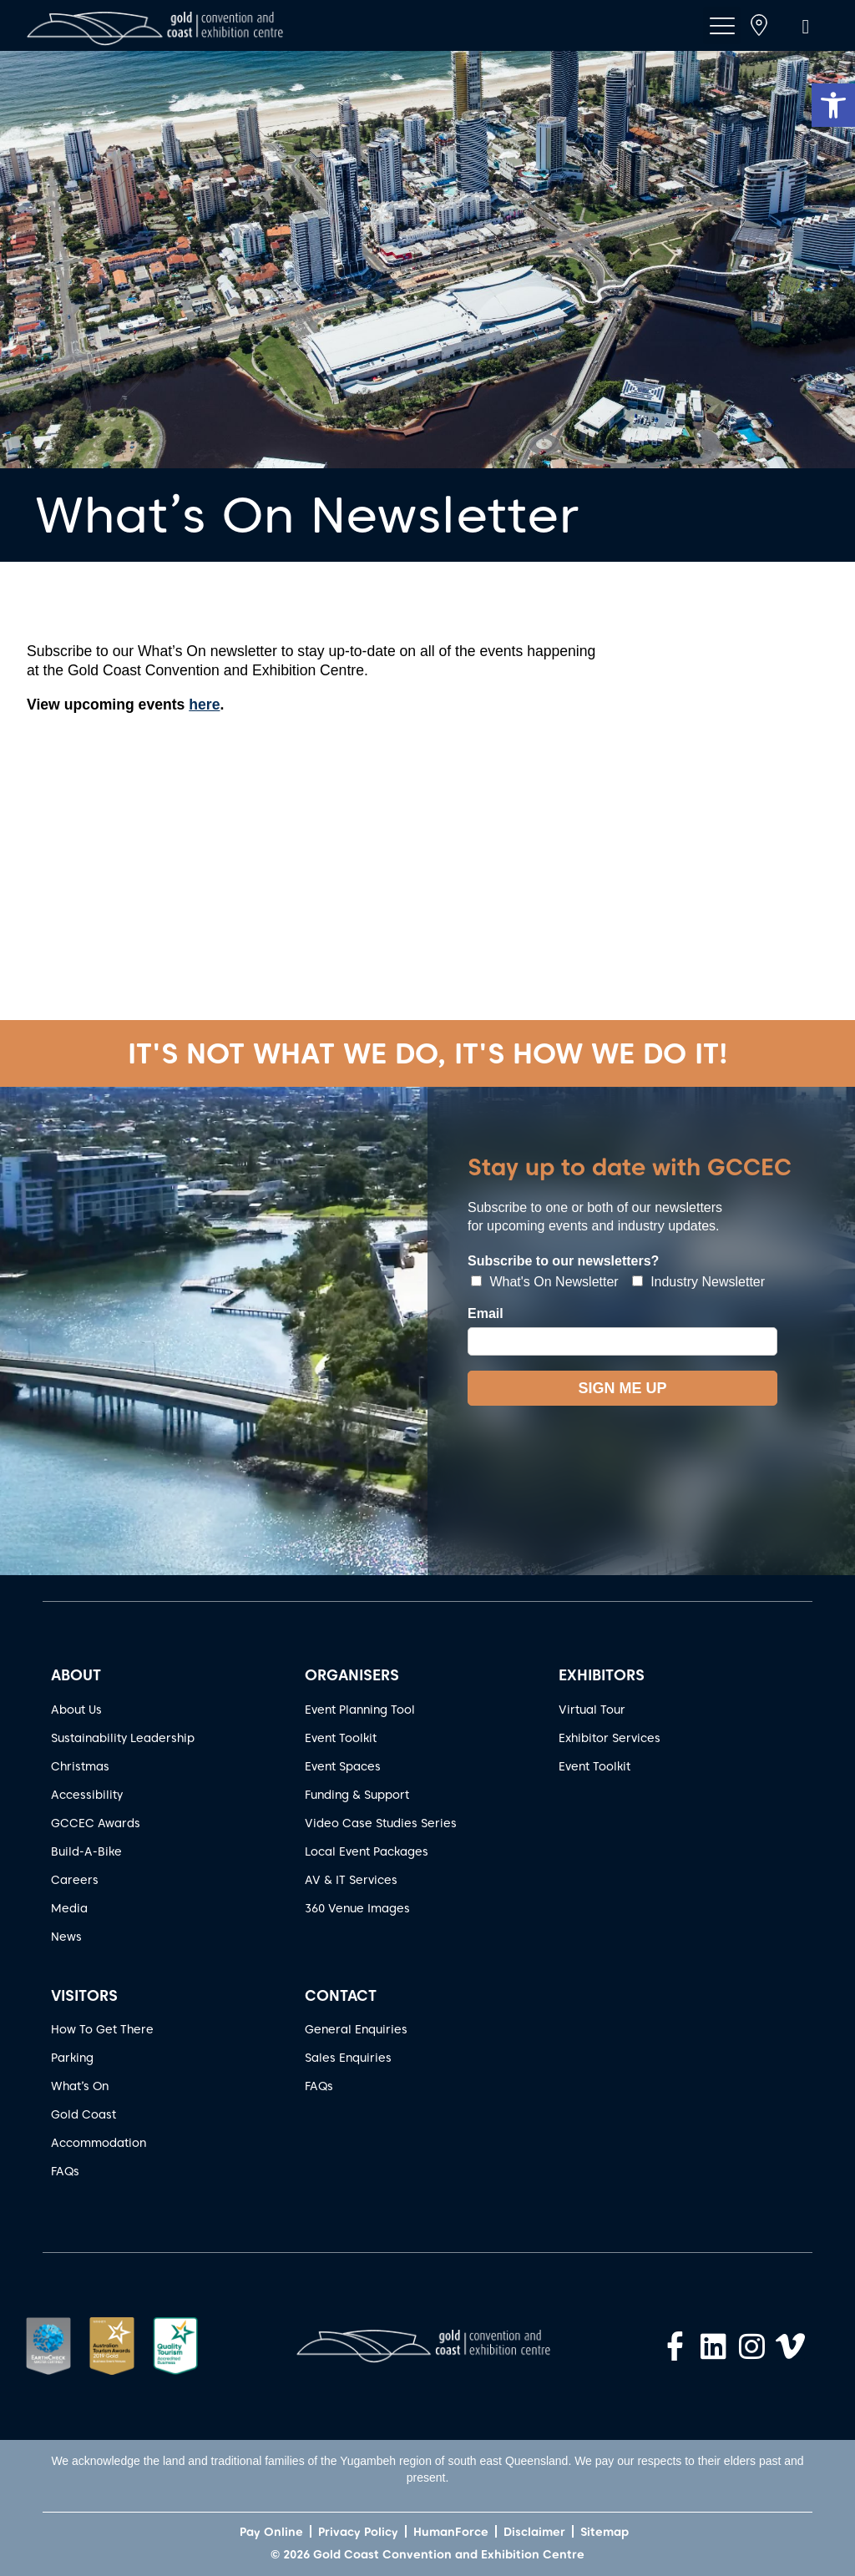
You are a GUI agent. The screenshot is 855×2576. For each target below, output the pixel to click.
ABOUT (76, 1675)
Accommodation (98, 2142)
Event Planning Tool (360, 1709)
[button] (833, 105)
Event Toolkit (341, 1738)
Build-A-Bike (86, 1851)
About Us (76, 1709)
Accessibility (87, 1794)
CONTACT (341, 1995)
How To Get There (102, 2029)
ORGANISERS (352, 1675)
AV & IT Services (351, 1880)
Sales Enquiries (348, 2057)
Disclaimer (534, 2531)
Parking (72, 2057)
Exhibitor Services (609, 1738)
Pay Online (271, 2531)
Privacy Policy (358, 2531)
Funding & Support (357, 1794)
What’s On (80, 2086)
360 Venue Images (357, 1908)
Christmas (80, 1766)
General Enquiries (356, 2029)
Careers (75, 1880)
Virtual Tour (592, 1709)
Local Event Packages (366, 1851)
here (204, 704)
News (66, 1936)
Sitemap (604, 2531)
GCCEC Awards (95, 1823)
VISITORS (84, 1995)
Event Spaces (343, 1766)
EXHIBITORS (602, 1675)
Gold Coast (83, 2114)
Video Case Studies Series (381, 1823)
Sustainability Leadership (123, 1738)
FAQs (65, 2171)
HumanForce (450, 2531)
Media (69, 1908)
